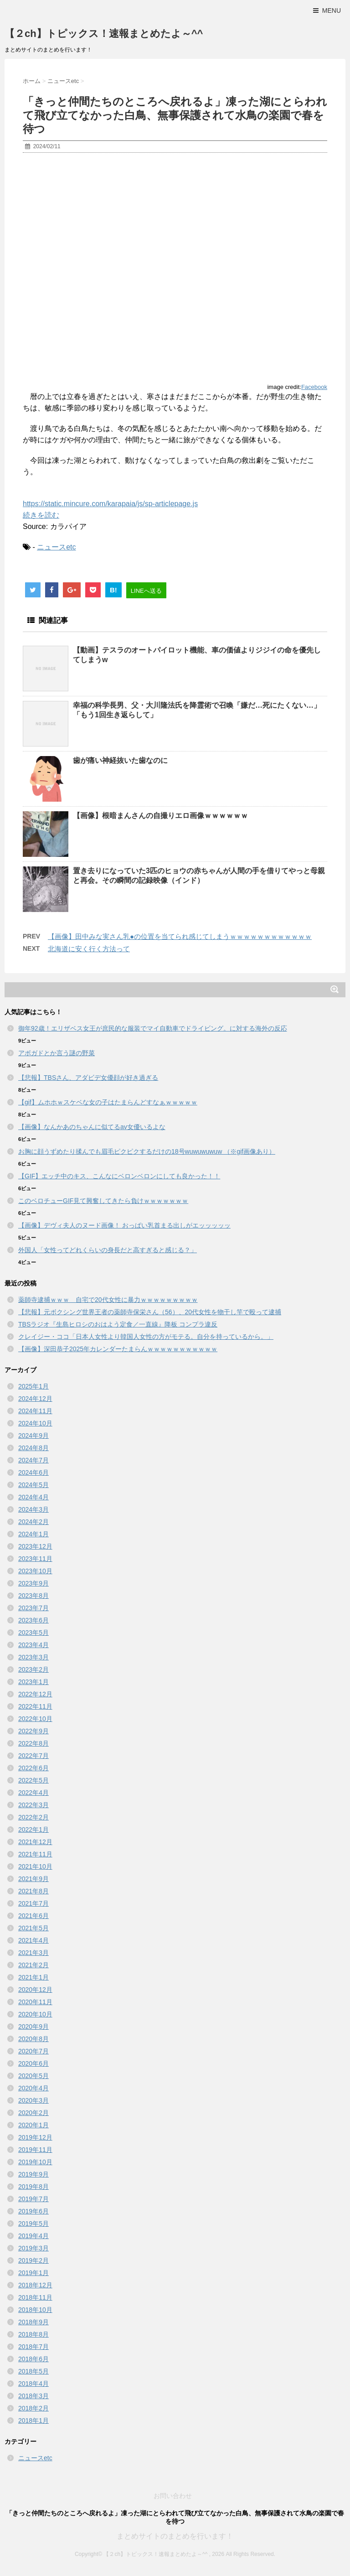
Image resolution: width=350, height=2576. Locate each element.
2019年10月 (35, 2162)
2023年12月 (35, 1546)
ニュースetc (56, 547)
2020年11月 (35, 2002)
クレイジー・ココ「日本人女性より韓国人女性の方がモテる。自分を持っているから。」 (145, 1336)
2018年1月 (33, 2420)
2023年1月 (33, 1681)
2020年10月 (35, 2014)
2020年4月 (33, 2088)
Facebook (314, 387)
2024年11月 (35, 1411)
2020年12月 (35, 1989)
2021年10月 (35, 1866)
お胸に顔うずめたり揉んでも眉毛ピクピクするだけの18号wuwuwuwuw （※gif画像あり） (146, 1151)
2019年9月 (33, 2174)
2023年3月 (33, 1657)
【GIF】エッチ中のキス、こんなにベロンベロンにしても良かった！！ (119, 1176)
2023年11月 (35, 1558)
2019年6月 (33, 2211)
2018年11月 (35, 2297)
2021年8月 (33, 1891)
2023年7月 (33, 1608)
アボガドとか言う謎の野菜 (56, 1053)
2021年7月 (33, 1903)
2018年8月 (33, 2334)
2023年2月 (33, 1669)
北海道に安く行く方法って (89, 949)
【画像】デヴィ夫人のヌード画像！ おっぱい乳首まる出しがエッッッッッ (124, 1225)
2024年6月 (33, 1472)
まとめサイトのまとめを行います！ (175, 2536)
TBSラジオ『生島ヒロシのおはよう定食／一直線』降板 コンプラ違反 (117, 1324)
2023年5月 (33, 1632)
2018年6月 (33, 2359)
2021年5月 (33, 1928)
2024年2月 (33, 1521)
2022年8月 (33, 1743)
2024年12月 (35, 1398)
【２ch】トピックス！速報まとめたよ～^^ (104, 33)
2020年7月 (33, 2051)
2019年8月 (33, 2186)
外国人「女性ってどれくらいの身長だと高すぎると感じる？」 (107, 1250)
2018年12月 (35, 2285)
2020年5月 (33, 2075)
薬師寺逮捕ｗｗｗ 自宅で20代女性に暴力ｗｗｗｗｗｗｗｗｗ (108, 1299)
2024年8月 (33, 1447)
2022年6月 (33, 1768)
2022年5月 (33, 1780)
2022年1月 (33, 1829)
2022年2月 (33, 1817)
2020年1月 (33, 2125)
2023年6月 (33, 1620)
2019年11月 (35, 2149)
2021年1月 (33, 1977)
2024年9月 (33, 1435)
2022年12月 (35, 1694)
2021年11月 (35, 1854)
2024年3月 (33, 1509)
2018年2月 (33, 2408)
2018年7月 (33, 2346)
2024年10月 (35, 1423)
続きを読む (41, 515)
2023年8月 (33, 1595)
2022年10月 (35, 1718)
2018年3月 (33, 2396)
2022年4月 (33, 1792)
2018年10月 (35, 2309)
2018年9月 (33, 2322)
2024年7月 (33, 1460)
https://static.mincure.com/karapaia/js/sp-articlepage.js (110, 504)
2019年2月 (33, 2260)
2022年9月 (33, 1731)
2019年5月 (33, 2223)
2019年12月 (35, 2137)
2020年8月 (33, 2038)
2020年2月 (33, 2112)
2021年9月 (33, 1878)
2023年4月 (33, 1644)
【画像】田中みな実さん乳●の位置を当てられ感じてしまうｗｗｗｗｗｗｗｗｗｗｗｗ (180, 936)
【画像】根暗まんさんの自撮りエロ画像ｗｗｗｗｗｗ (160, 815)
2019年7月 (33, 2199)
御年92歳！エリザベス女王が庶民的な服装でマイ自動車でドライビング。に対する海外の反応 (152, 1028)
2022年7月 (33, 1755)
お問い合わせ (173, 2495)
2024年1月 (33, 1534)
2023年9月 (33, 1583)
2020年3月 (33, 2100)
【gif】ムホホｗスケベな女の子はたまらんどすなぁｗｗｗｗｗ (107, 1102)
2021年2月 (33, 1965)
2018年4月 (33, 2383)
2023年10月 (35, 1571)
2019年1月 (33, 2272)
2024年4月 (33, 1497)
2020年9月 (33, 2026)
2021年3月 (33, 1952)
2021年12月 (35, 1841)
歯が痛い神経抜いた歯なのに (120, 760)
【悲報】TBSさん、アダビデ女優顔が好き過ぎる (88, 1077)
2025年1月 (33, 1386)
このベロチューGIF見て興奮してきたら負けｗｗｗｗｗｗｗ (103, 1200)
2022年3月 (33, 1805)
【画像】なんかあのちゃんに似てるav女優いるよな (91, 1126)
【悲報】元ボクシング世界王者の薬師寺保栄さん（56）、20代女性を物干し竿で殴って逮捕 (149, 1312)
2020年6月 (33, 2063)
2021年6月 (33, 1915)
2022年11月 (35, 1706)
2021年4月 (33, 1940)
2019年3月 (33, 2248)
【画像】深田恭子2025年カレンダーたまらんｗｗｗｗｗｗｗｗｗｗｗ (117, 1349)
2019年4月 (33, 2235)
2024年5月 (33, 1484)
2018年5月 (33, 2371)
